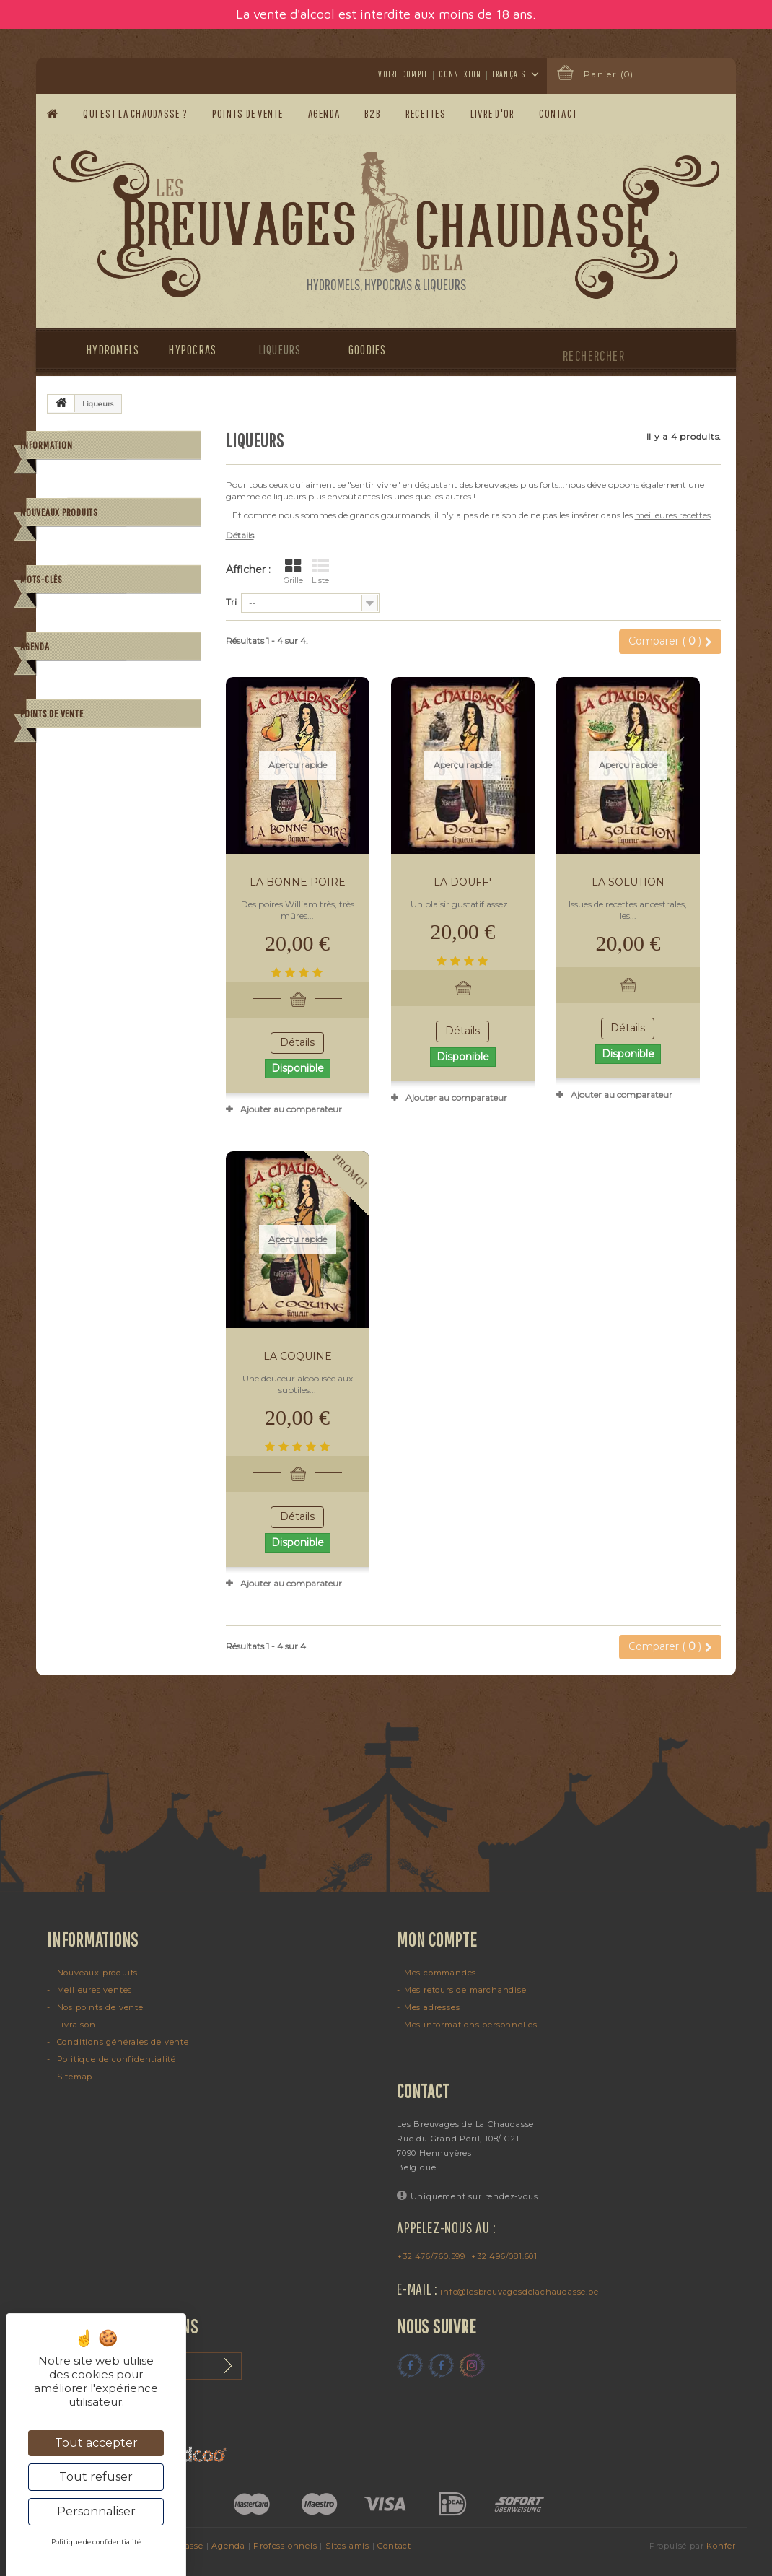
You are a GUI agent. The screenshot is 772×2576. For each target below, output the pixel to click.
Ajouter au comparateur (291, 1109)
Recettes (425, 113)
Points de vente (248, 113)
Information (46, 445)
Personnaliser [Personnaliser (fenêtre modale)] (96, 2511)
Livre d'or (492, 113)
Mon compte (437, 1939)
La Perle (153, 633)
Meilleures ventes (93, 1990)
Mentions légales (105, 505)
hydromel (74, 851)
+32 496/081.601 (504, 2256)
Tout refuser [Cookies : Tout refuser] (96, 2477)
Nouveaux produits (59, 598)
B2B (372, 113)
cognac (169, 873)
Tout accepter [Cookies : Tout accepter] (96, 2443)
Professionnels (285, 2546)
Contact (559, 113)
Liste (320, 571)
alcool (66, 916)
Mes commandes (440, 1973)
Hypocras (191, 349)
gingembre (115, 894)
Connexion (460, 74)
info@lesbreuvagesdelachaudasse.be (519, 2292)
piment (174, 851)
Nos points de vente (99, 2007)
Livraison (90, 484)
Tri (231, 601)
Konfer (721, 2546)
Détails (240, 535)
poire (64, 894)
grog (64, 873)
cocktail (127, 851)
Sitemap (73, 2076)
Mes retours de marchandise (465, 1990)
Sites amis (347, 2546)
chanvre (172, 894)
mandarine (114, 873)
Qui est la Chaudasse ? (135, 113)
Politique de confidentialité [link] (96, 2542)
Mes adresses (432, 2007)
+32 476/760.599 (431, 2256)
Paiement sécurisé (108, 548)
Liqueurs (280, 349)
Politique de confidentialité (115, 2059)
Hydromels (106, 349)
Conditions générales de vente (132, 527)
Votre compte (403, 74)
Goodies (367, 349)
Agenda (324, 113)
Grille (293, 571)
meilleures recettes (673, 515)
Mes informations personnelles (471, 2025)
